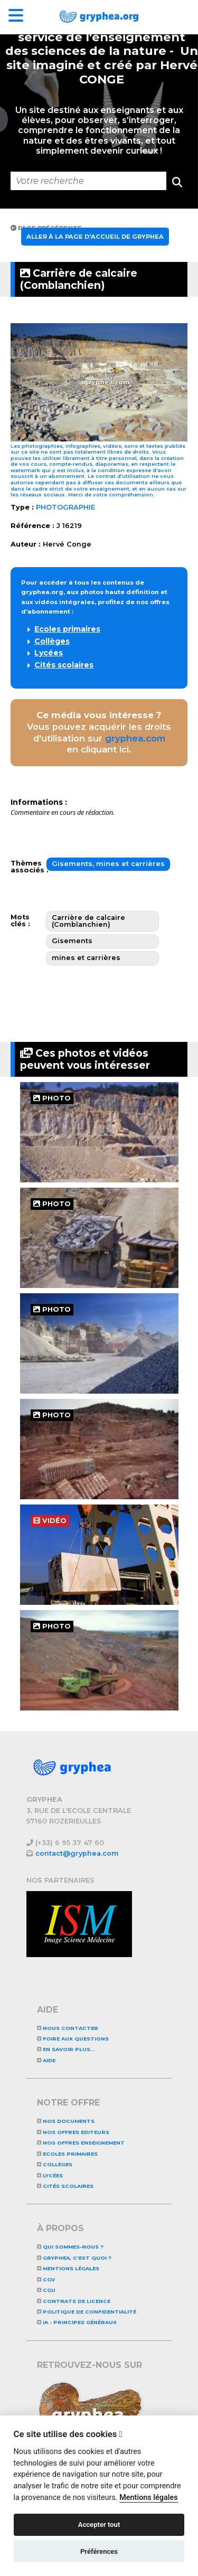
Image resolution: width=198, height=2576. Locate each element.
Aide (46, 2060)
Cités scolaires (63, 665)
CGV (46, 2279)
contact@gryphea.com (77, 1853)
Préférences (99, 2551)
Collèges (52, 641)
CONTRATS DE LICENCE (73, 2301)
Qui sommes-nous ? (70, 2247)
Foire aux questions (73, 2039)
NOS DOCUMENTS (66, 2121)
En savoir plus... (66, 2049)
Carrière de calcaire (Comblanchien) (78, 279)
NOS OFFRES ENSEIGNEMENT (81, 2143)
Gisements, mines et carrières (108, 864)
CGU (46, 2290)
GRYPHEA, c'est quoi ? (74, 2258)
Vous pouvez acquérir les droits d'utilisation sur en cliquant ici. (99, 732)
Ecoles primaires (67, 629)
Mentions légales (68, 2268)
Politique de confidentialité (86, 2312)
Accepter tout (99, 2524)
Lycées (48, 652)
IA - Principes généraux (77, 2322)
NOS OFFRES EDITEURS (73, 2132)
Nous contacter (67, 2028)
